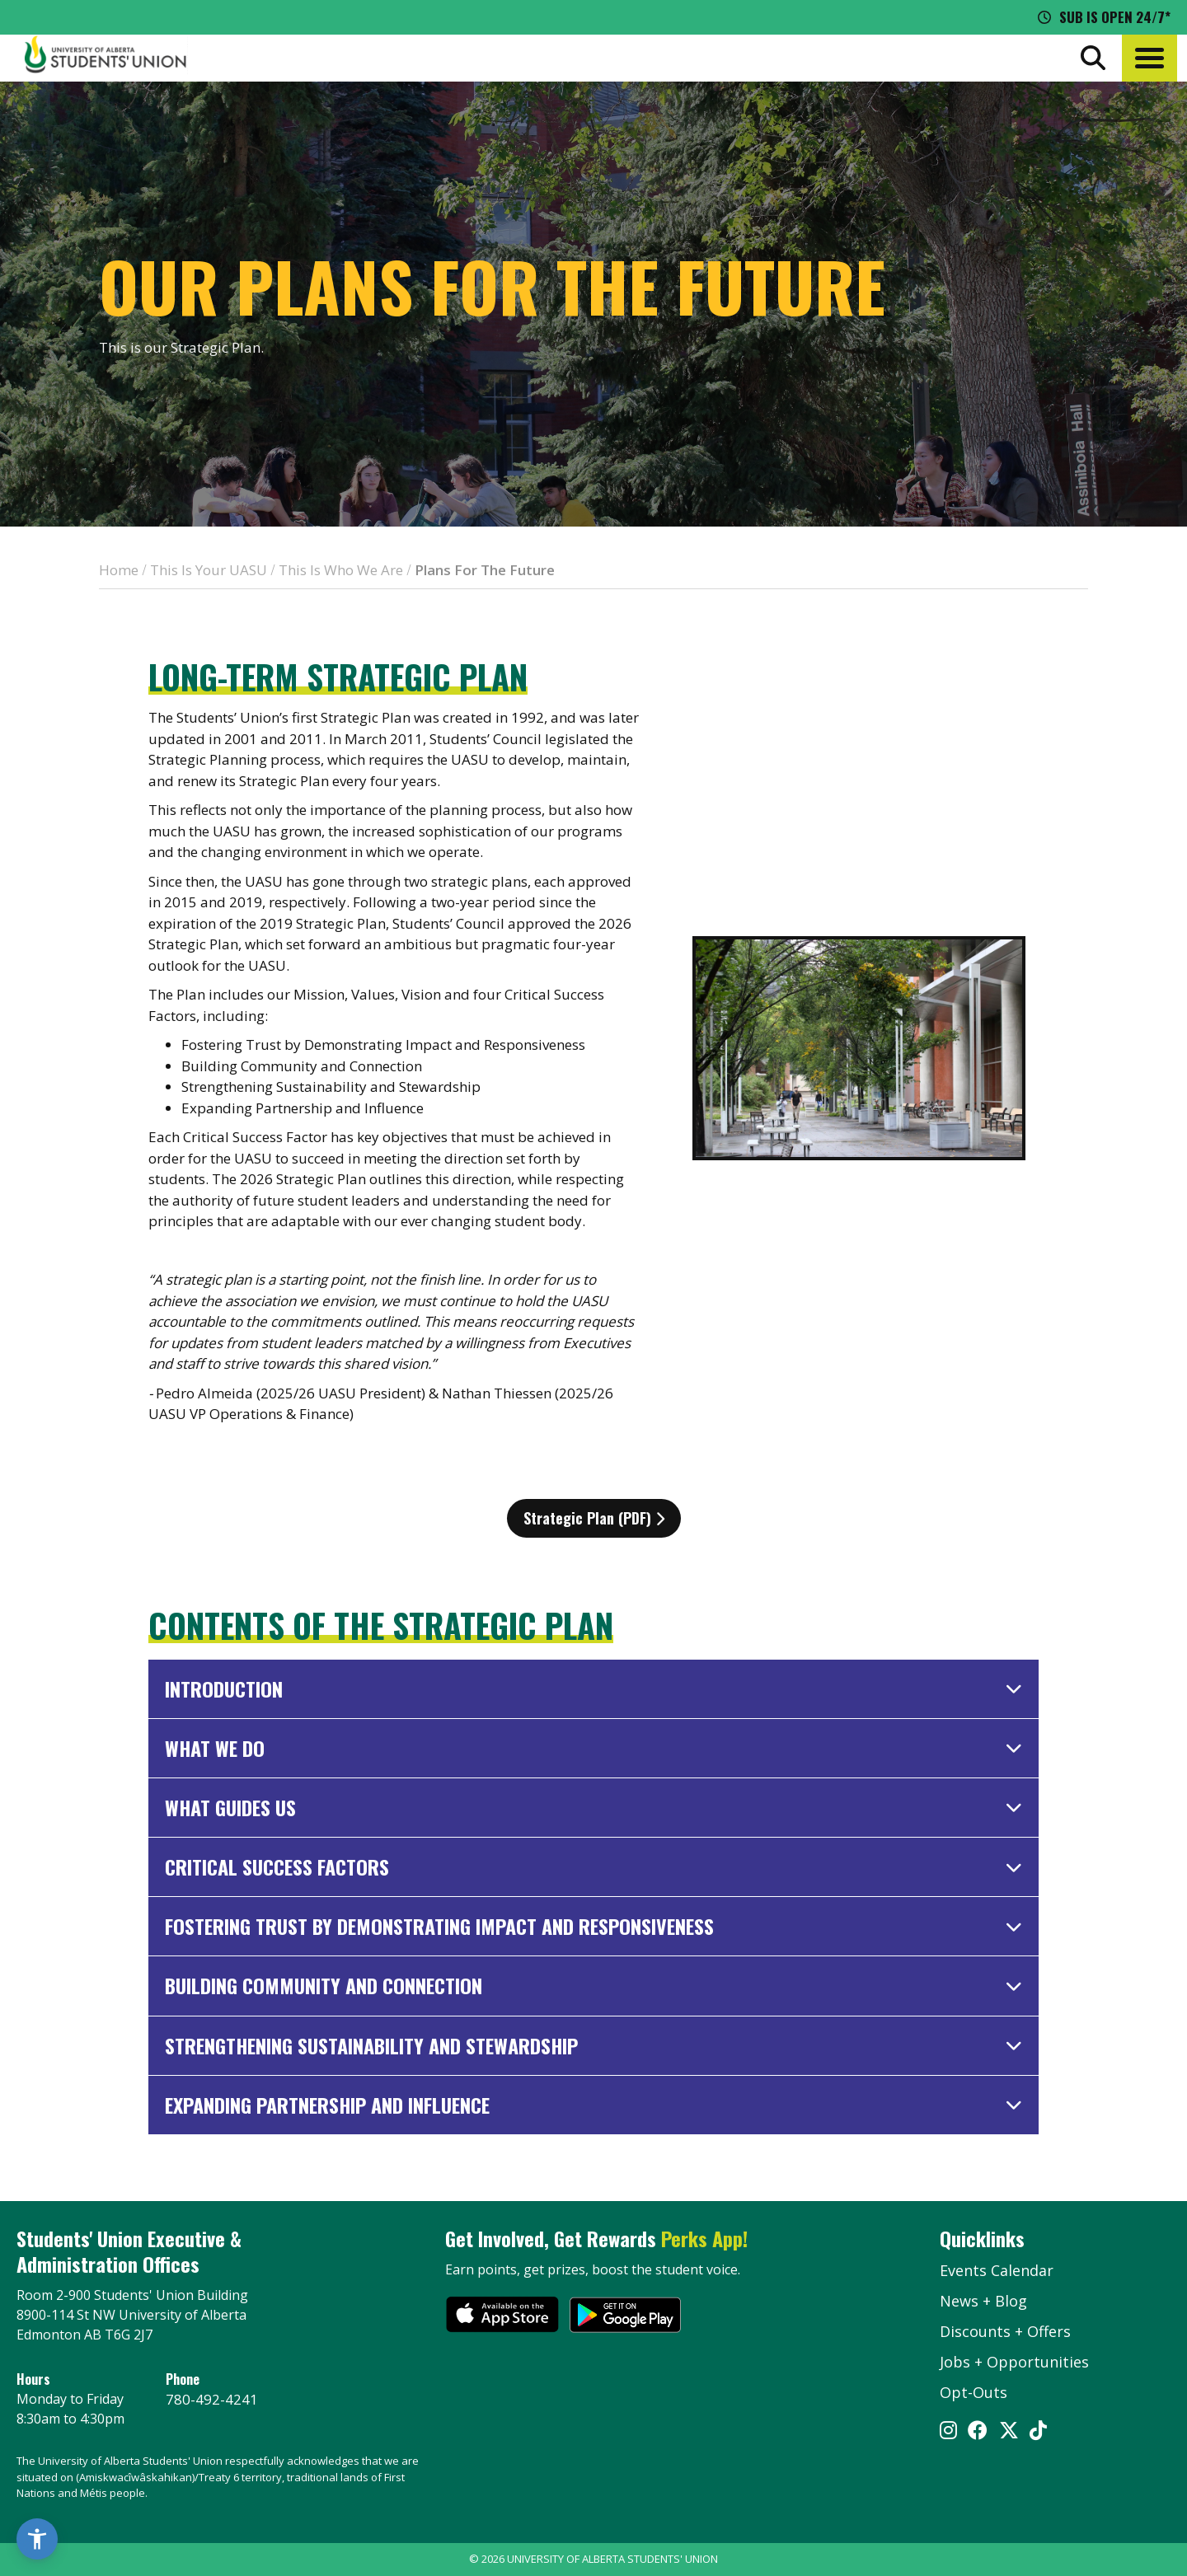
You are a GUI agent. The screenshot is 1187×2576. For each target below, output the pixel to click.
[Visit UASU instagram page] (948, 2431)
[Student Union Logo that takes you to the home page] (105, 58)
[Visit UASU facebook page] (978, 2431)
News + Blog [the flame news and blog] (983, 2301)
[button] (1149, 58)
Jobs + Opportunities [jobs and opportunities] (1014, 2362)
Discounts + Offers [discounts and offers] (1005, 2331)
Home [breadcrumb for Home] (118, 569)
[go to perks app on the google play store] (625, 2317)
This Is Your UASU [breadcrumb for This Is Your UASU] (208, 569)
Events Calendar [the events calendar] (996, 2270)
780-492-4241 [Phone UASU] (212, 2399)
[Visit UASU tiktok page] (1038, 2431)
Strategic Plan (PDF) (593, 1518)
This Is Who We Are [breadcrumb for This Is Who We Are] (341, 569)
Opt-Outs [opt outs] (973, 2392)
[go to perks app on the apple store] (502, 2317)
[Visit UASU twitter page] (1009, 2431)
